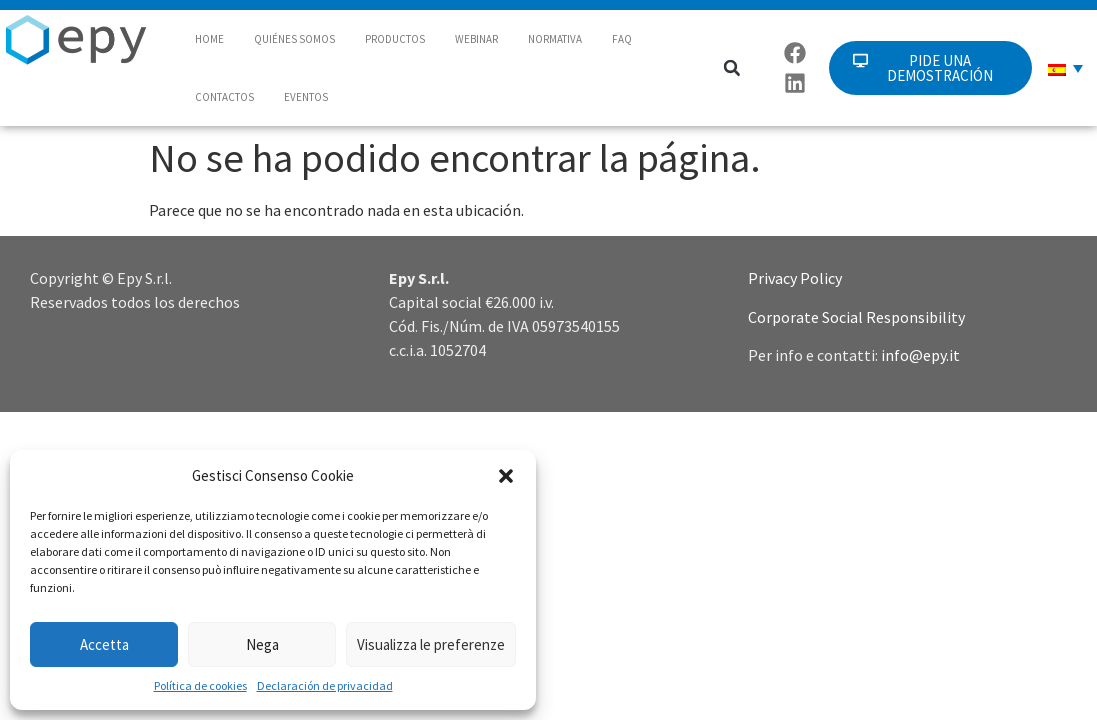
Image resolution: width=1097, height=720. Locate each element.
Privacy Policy (795, 278)
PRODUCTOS (395, 39)
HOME (209, 39)
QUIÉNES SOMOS (294, 39)
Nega (262, 644)
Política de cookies (200, 685)
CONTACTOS (224, 97)
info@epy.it (920, 355)
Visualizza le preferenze (431, 644)
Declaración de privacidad (325, 685)
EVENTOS (306, 97)
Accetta (104, 644)
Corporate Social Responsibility (856, 317)
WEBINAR (476, 39)
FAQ (622, 39)
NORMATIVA (555, 39)
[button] (506, 476)
